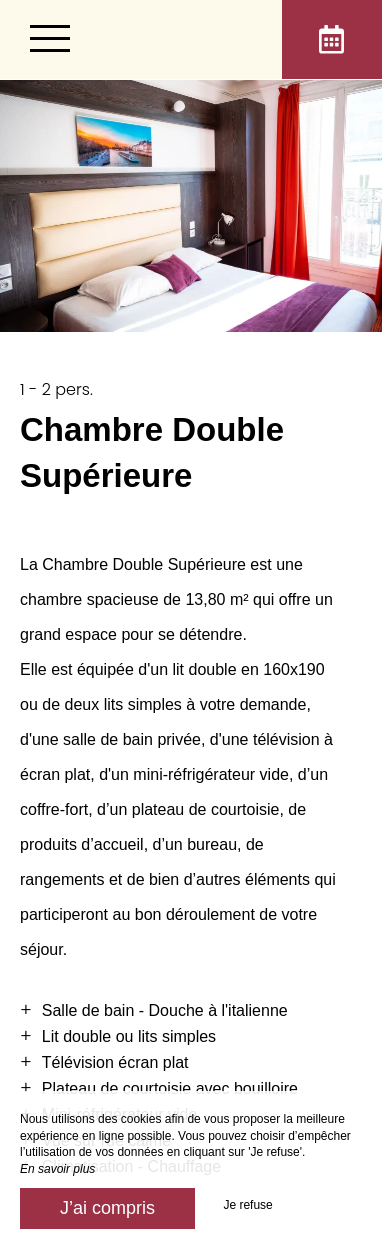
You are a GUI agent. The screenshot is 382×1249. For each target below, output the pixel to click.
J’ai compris (107, 1208)
